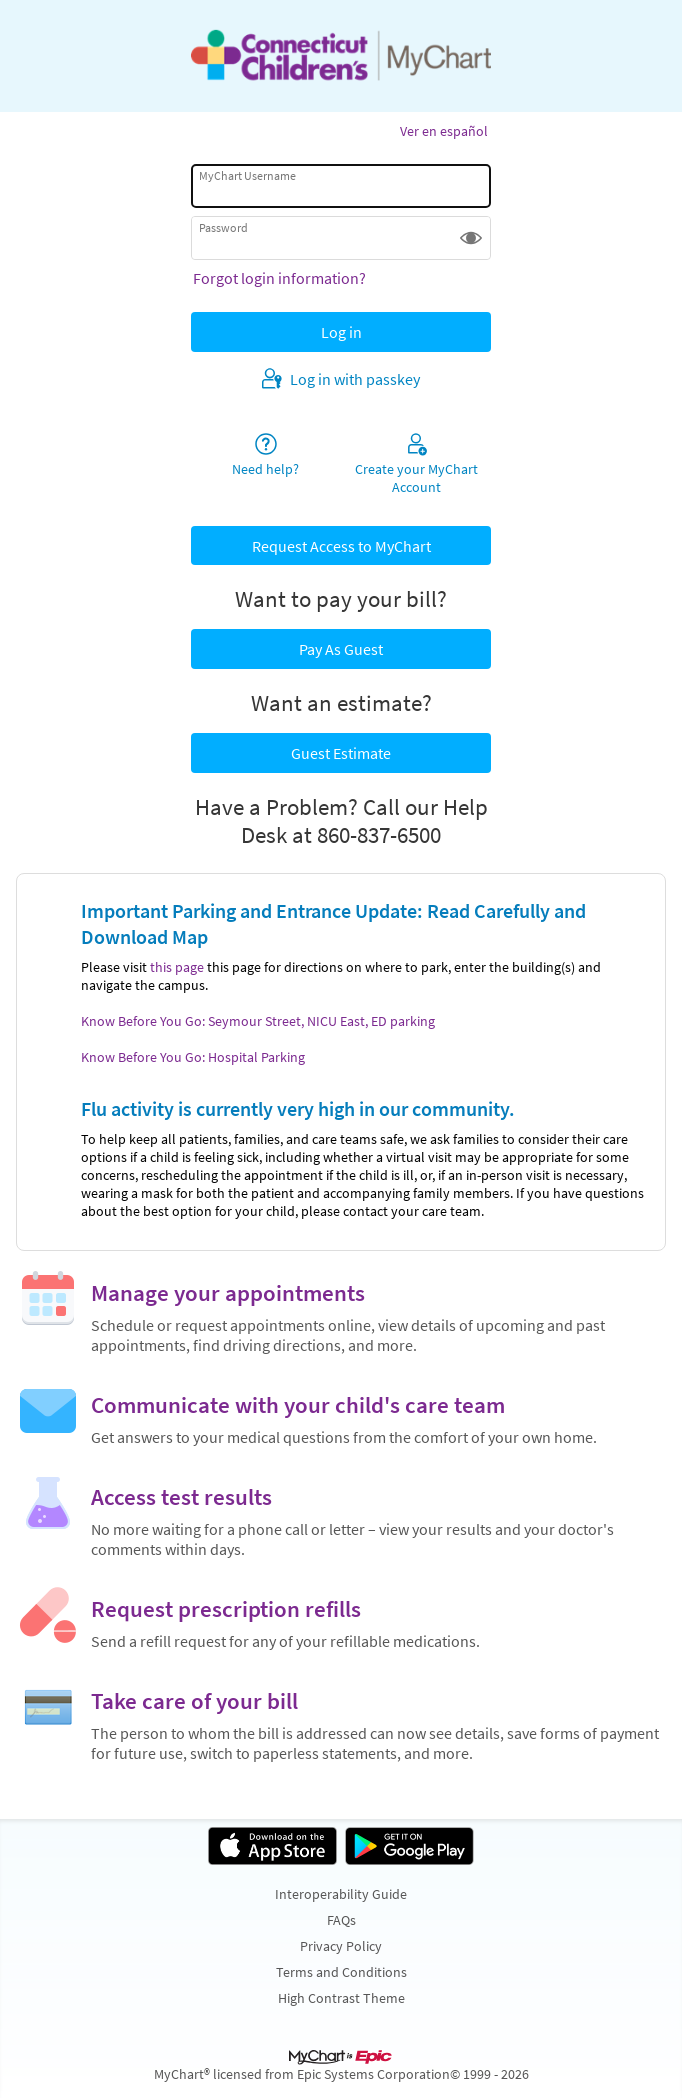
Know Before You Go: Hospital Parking (193, 1057)
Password (223, 227)
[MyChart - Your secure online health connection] (341, 56)
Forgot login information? (279, 278)
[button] (471, 238)
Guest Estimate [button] (341, 753)
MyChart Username (247, 175)
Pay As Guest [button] (341, 649)
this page (177, 967)
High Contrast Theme (341, 1998)
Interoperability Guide (341, 1894)
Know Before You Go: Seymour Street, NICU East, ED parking (258, 1021)
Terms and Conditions (341, 1972)
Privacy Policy (341, 1946)
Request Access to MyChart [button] (341, 546)
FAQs (341, 1920)
